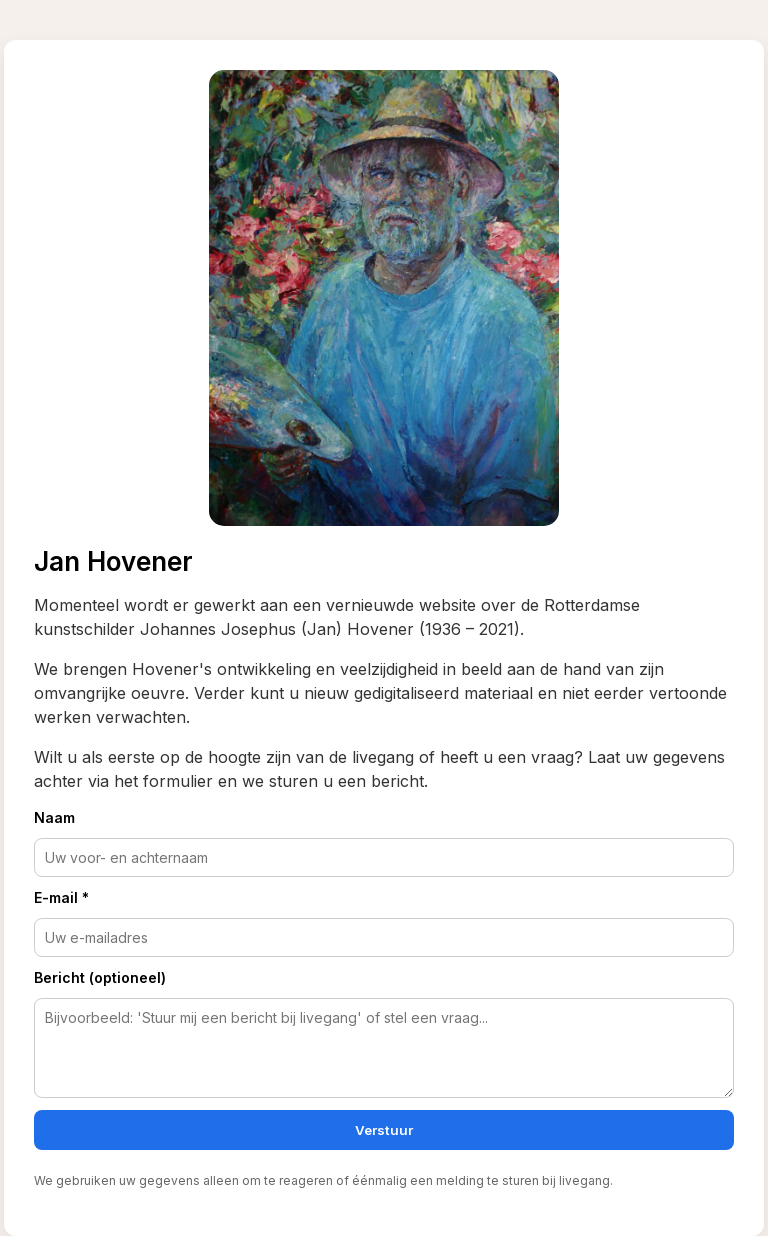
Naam (54, 817)
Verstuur (384, 1130)
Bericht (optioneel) (100, 977)
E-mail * (61, 897)
